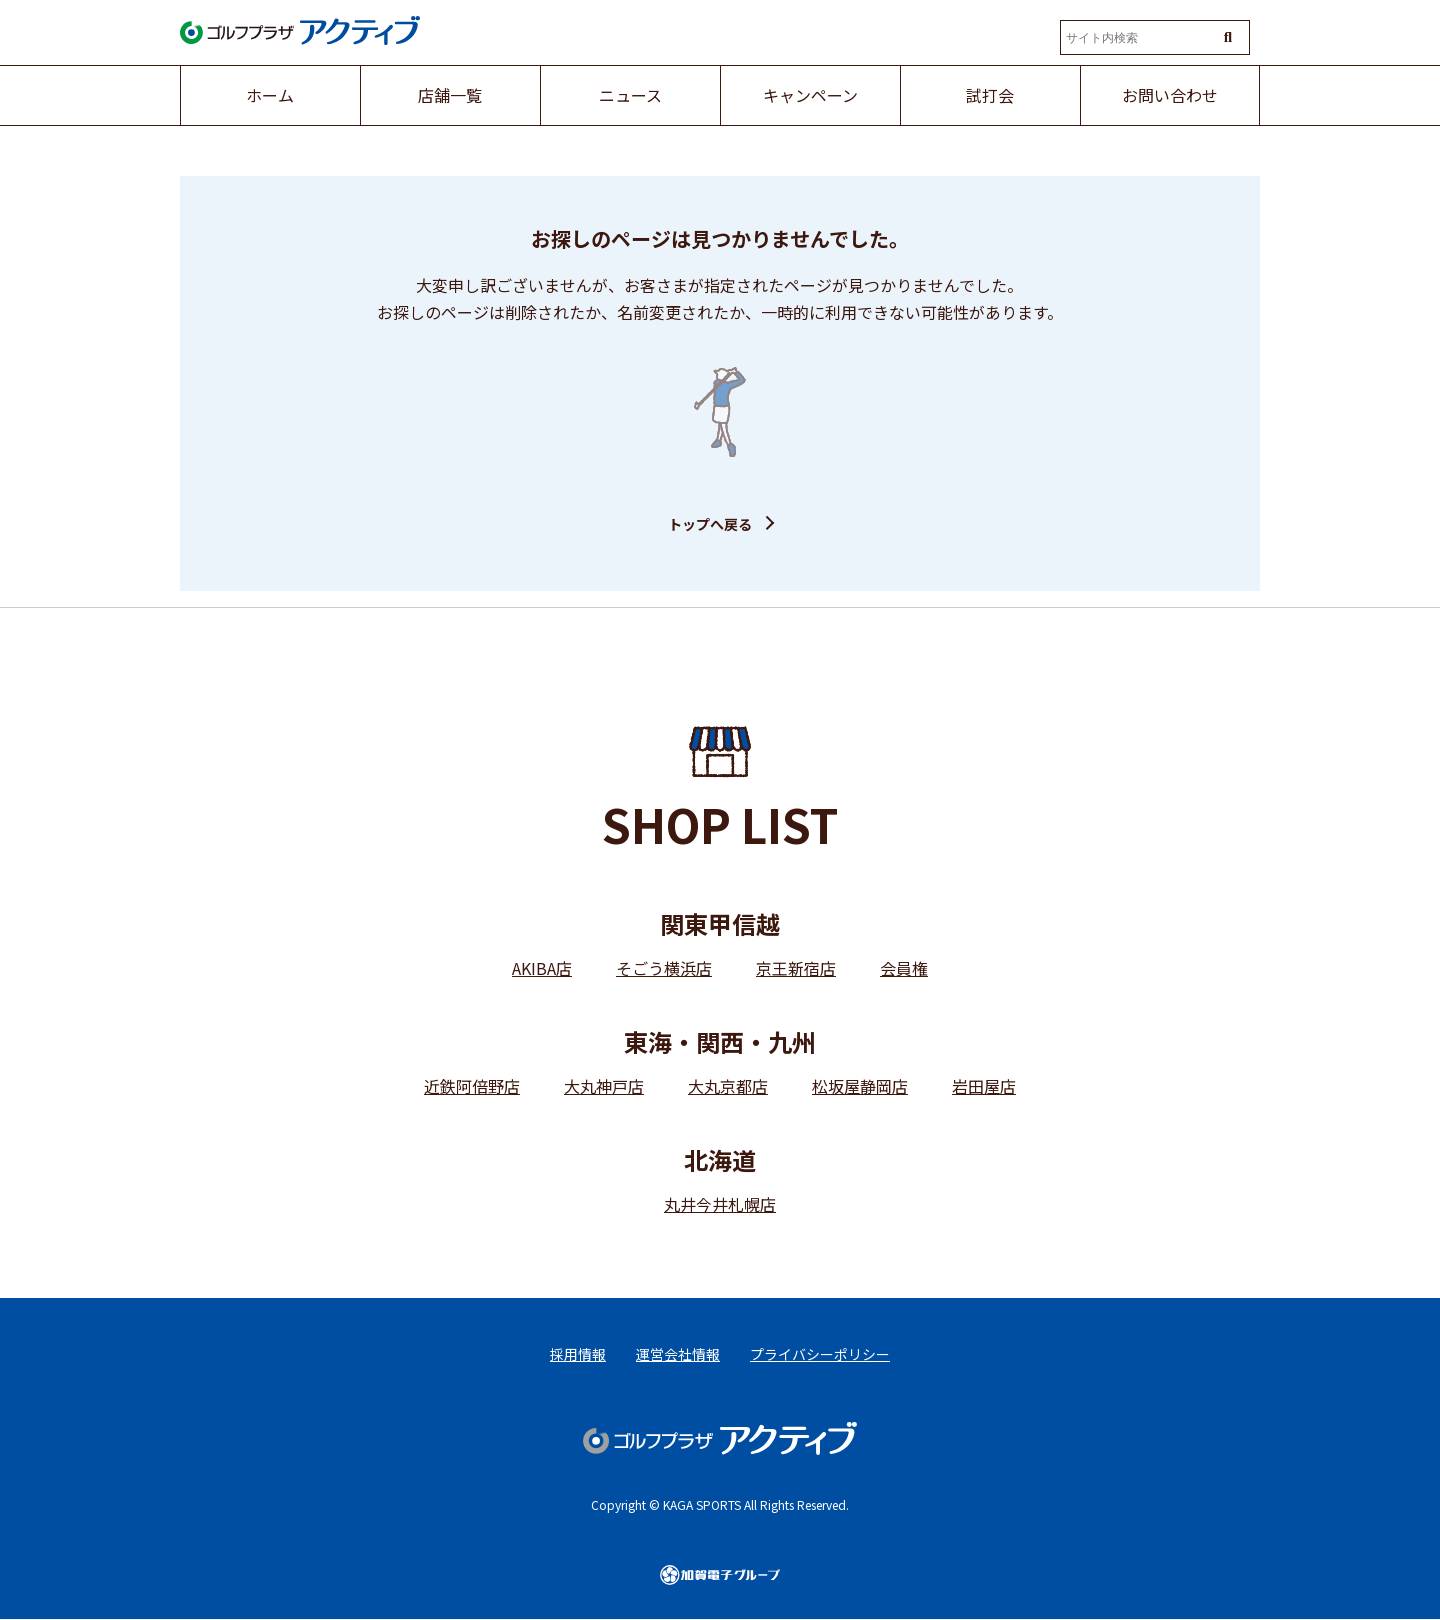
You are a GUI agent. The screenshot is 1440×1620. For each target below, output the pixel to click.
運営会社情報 (678, 1354)
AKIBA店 (542, 968)
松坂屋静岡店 (860, 1086)
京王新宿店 (796, 968)
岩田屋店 (984, 1086)
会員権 (904, 968)
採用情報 (578, 1354)
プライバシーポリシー (820, 1354)
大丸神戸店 (604, 1086)
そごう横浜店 (664, 968)
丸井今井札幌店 (720, 1204)
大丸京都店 (728, 1086)
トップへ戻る (710, 524)
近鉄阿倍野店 (472, 1086)
